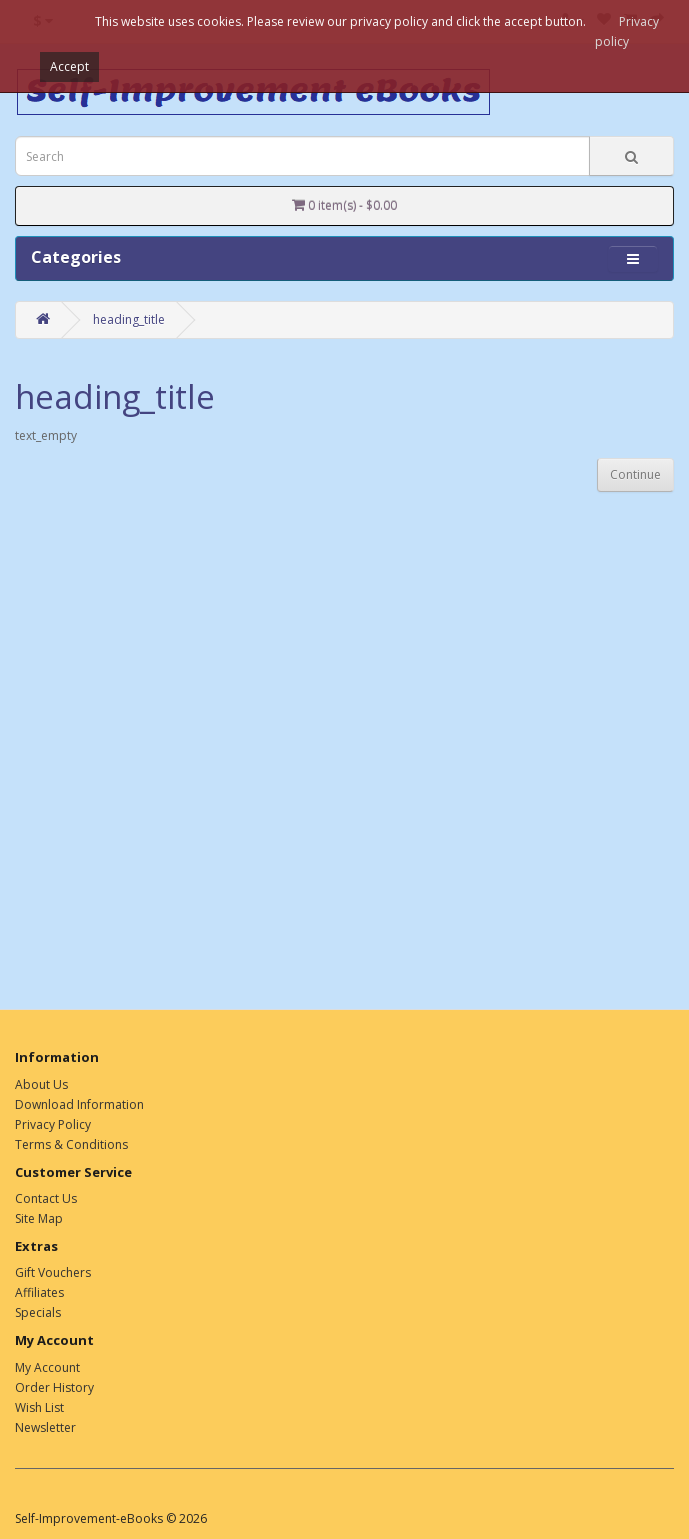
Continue (635, 474)
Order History (54, 1387)
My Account (47, 1367)
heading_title (129, 319)
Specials (38, 1312)
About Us (41, 1084)
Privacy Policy (53, 1124)
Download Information (79, 1104)
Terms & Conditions (71, 1144)
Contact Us (46, 1198)
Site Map (39, 1218)
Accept (69, 66)
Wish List (39, 1407)
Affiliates (39, 1292)
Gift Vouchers (53, 1272)
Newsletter (45, 1427)
